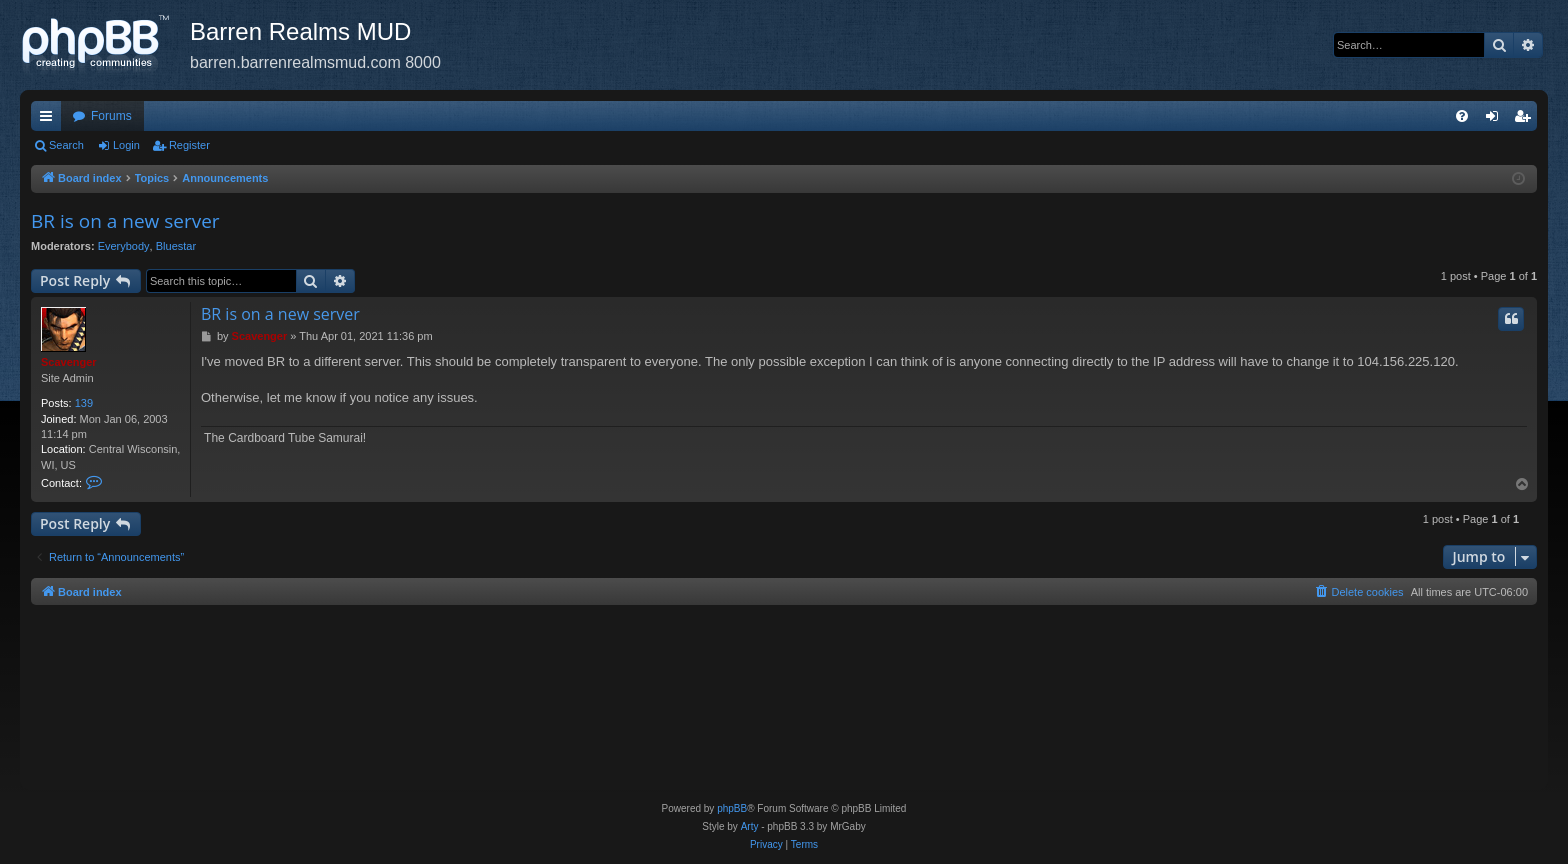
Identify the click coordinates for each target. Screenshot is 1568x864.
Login (126, 145)
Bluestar (176, 246)
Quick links (50, 120)
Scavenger (69, 362)
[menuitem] (1462, 116)
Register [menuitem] (1526, 120)
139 (84, 403)
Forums (111, 116)
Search (66, 145)
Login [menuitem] (1496, 120)
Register (189, 145)
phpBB (732, 808)
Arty (750, 826)
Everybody (124, 246)
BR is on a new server (125, 221)
